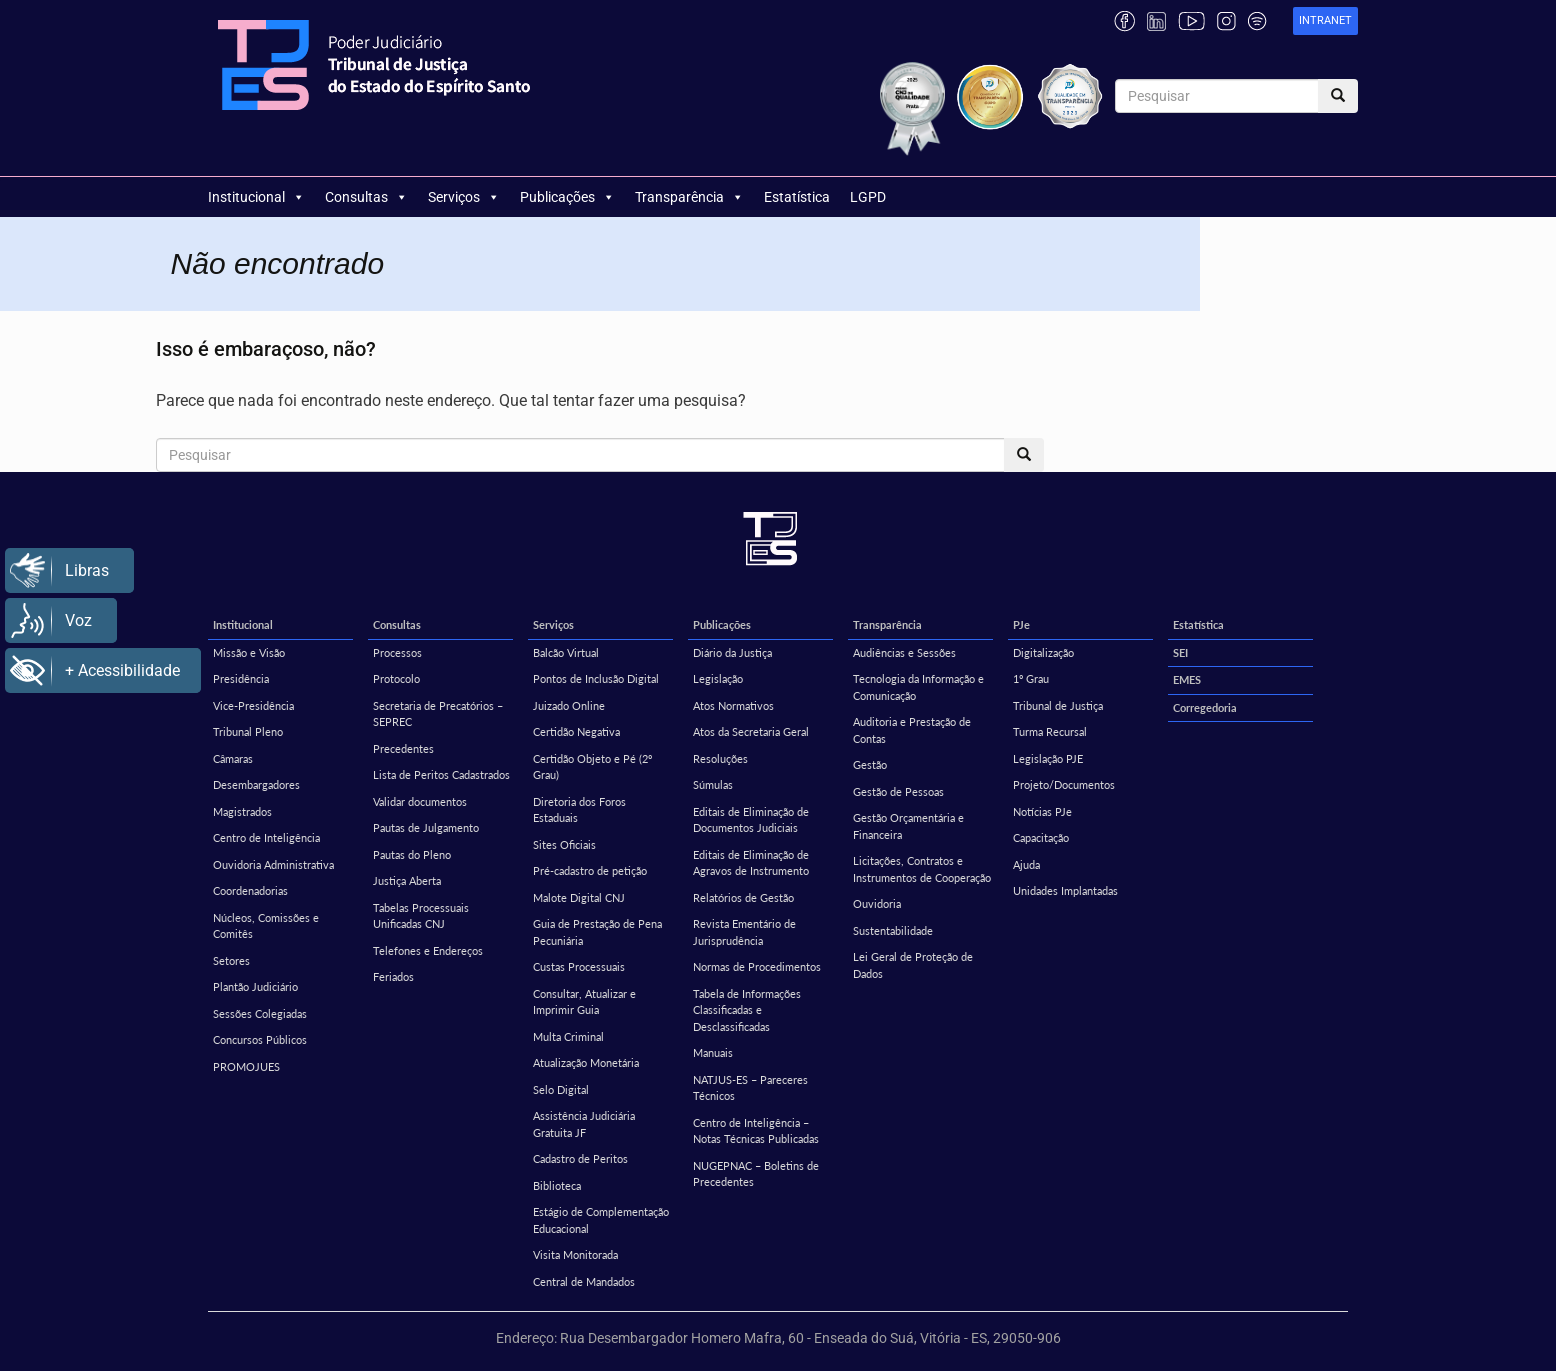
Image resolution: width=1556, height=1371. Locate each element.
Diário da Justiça (732, 652)
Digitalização (1043, 652)
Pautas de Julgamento (426, 827)
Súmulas (713, 784)
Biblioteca (557, 1185)
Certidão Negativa (576, 731)
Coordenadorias (250, 890)
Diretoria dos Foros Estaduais (579, 810)
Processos (397, 652)
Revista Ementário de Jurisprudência (744, 932)
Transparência (689, 197)
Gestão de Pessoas (898, 791)
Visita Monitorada (575, 1254)
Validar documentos (420, 801)
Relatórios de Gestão (743, 897)
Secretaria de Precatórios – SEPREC (438, 714)
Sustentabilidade (893, 930)
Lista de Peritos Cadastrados (441, 774)
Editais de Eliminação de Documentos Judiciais (751, 820)
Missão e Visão (249, 652)
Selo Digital (561, 1089)
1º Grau (1031, 678)
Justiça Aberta (407, 880)
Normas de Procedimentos (757, 966)
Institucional (256, 197)
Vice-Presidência (253, 705)
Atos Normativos (733, 705)
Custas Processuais (579, 966)
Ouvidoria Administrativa (273, 864)
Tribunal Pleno (248, 731)
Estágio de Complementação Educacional (601, 1220)
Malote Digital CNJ (579, 897)
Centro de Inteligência (266, 837)
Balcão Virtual (566, 652)
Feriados (393, 976)
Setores (231, 960)
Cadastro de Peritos (580, 1158)
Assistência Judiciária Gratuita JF (584, 1124)
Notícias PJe (1042, 811)
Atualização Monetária (586, 1062)
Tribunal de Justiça (1058, 705)
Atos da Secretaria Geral (751, 731)
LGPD (868, 197)
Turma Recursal (1050, 731)
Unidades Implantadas (1065, 890)
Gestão (870, 764)
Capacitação (1041, 837)
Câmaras (233, 758)
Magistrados (242, 811)
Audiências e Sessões (904, 652)
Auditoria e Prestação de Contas (912, 730)
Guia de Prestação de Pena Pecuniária (597, 932)
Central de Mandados (584, 1281)
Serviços (464, 197)
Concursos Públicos (260, 1039)
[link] (1325, 21)
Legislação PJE (1048, 758)
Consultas (366, 197)
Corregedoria (1205, 707)
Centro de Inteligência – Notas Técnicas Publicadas (756, 1131)
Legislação (718, 678)
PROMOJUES (246, 1066)
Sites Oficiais (564, 844)
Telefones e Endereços (428, 950)
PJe (1021, 624)
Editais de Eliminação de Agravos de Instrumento (751, 863)
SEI (1180, 652)
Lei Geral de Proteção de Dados (913, 965)
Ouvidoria (877, 903)
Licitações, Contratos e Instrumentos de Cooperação (922, 869)
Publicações (567, 197)
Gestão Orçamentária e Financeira (908, 826)
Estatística (797, 197)
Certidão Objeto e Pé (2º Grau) (592, 767)
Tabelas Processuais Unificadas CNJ (421, 916)
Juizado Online (569, 705)
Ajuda (1026, 864)
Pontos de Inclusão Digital (596, 678)
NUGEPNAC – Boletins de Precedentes (756, 1174)
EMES (1187, 679)
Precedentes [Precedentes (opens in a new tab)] (403, 748)
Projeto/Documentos (1064, 784)
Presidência (241, 678)
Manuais (713, 1052)
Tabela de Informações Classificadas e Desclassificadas (747, 1010)
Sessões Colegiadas (260, 1013)
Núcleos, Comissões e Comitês (266, 926)
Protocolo (396, 678)
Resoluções (720, 758)
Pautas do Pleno (412, 854)
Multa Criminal (568, 1036)
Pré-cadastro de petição (590, 870)
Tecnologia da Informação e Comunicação (918, 687)
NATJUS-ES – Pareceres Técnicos (750, 1088)
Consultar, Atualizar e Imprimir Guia (584, 1002)
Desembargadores (256, 784)
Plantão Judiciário (255, 986)
